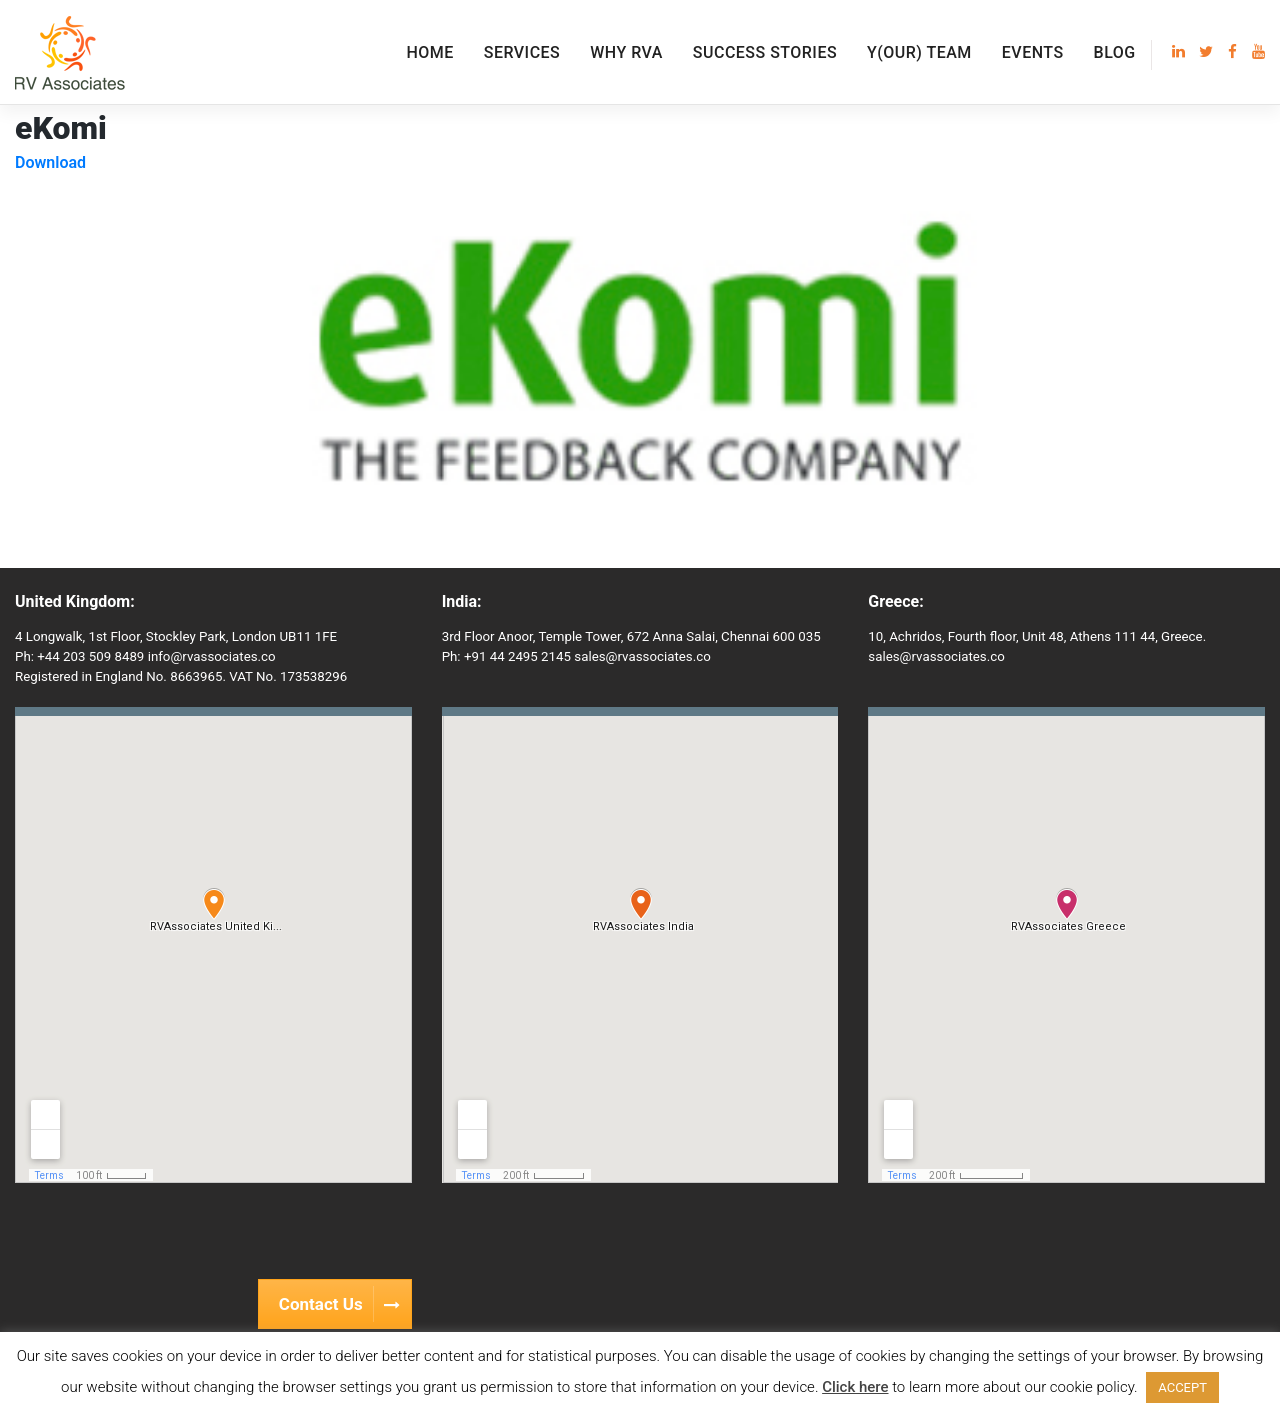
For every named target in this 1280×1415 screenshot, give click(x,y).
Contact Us (345, 1304)
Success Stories (765, 52)
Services (522, 52)
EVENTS (1033, 52)
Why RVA (626, 52)
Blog (1115, 52)
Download (50, 162)
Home (429, 52)
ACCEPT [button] (1182, 1387)
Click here (855, 1387)
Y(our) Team (919, 52)
